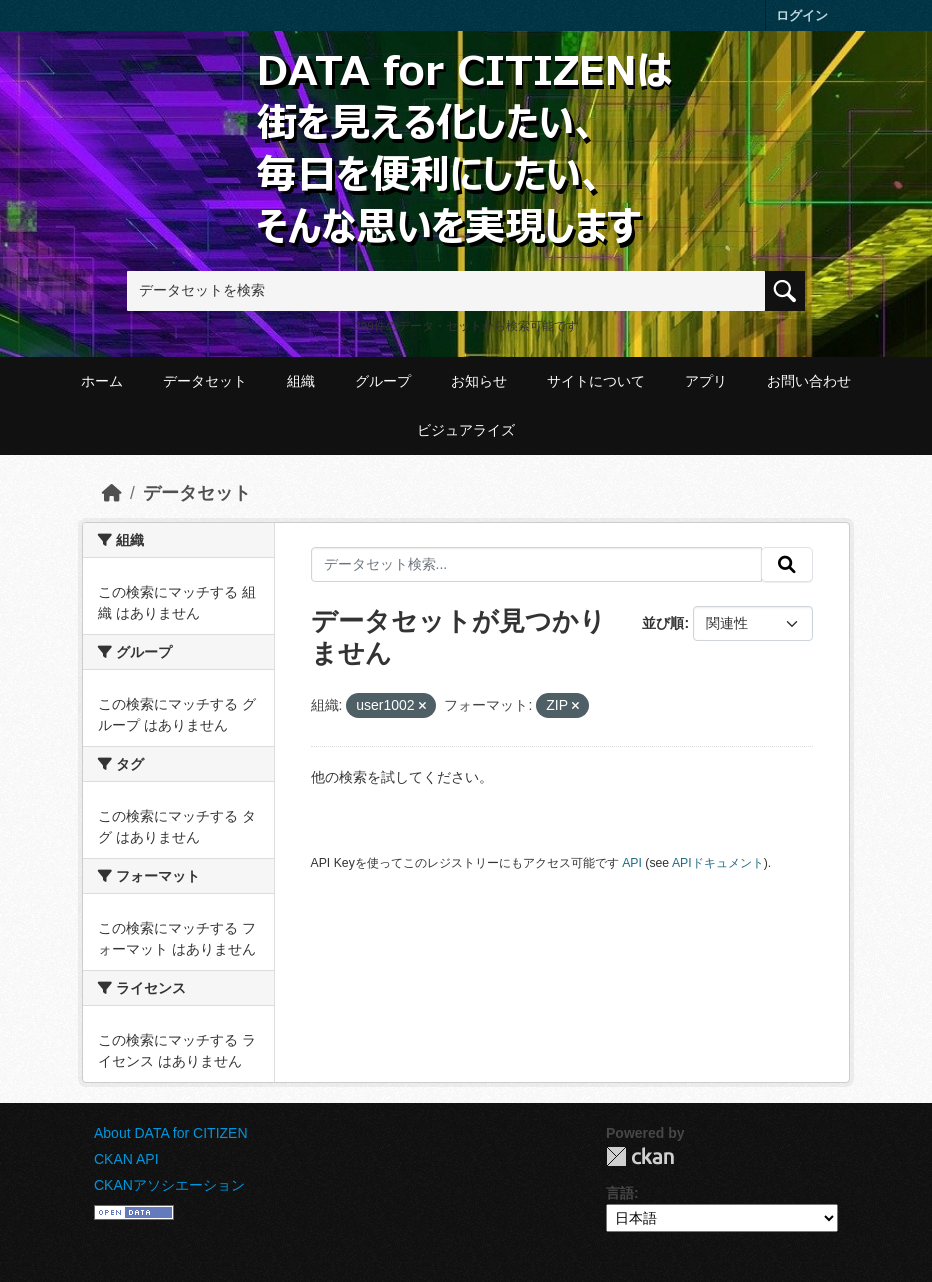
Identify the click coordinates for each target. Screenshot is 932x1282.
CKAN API (126, 1159)
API (632, 863)
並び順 (663, 623)
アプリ (706, 381)
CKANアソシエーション (169, 1185)
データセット (205, 381)
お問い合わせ (809, 381)
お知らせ (479, 381)
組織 (301, 381)
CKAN (640, 1156)
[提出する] (787, 565)
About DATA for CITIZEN (171, 1133)
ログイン (802, 15)
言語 (620, 1193)
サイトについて (596, 381)
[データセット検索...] (537, 565)
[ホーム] (112, 493)
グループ (383, 381)
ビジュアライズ (466, 430)
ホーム (102, 381)
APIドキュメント (718, 863)
